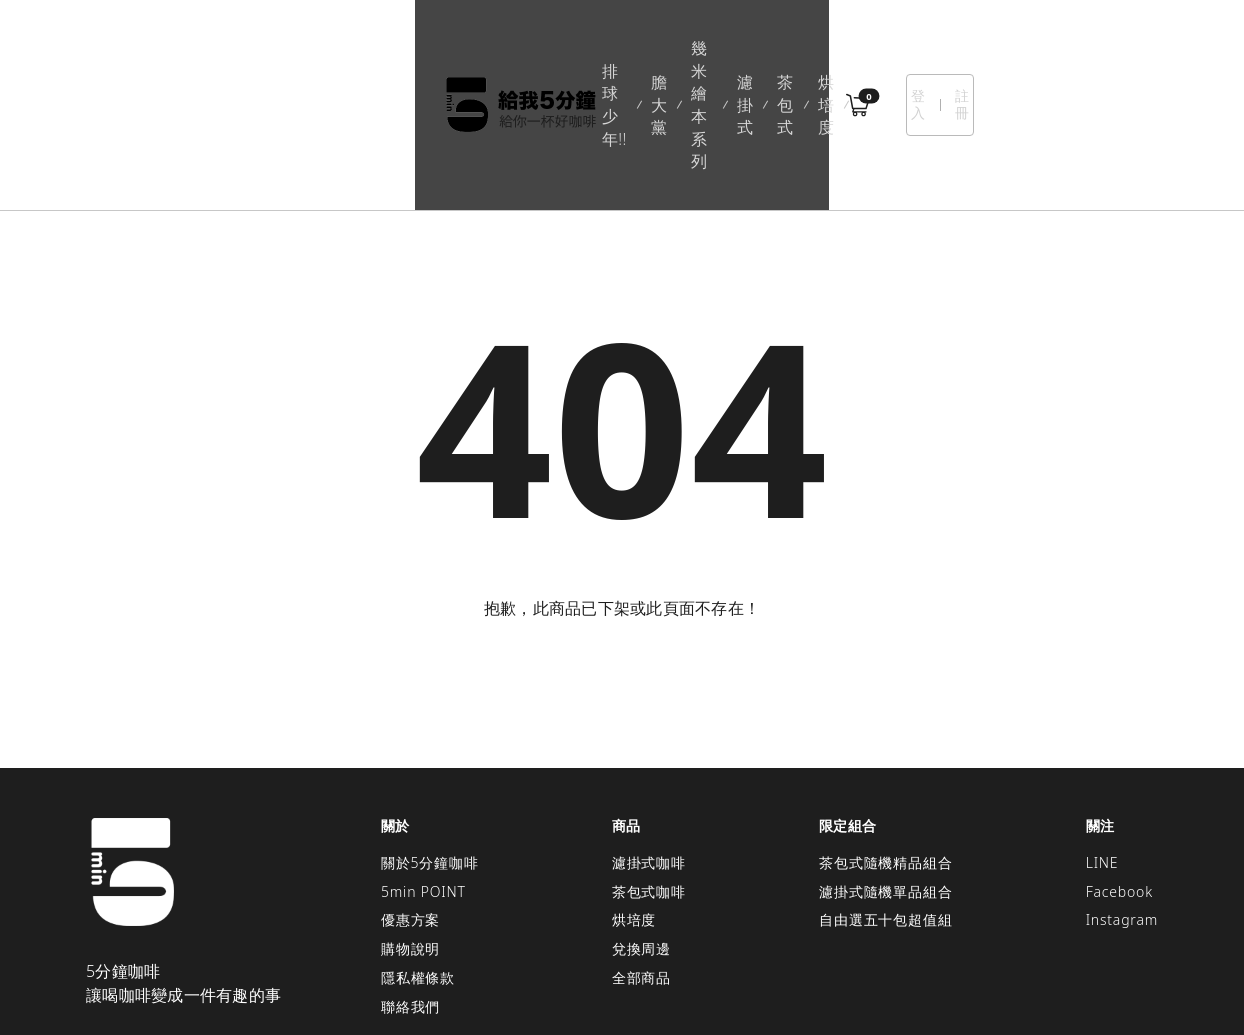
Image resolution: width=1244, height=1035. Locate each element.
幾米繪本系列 (575, 49)
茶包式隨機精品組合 (885, 751)
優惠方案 (410, 809)
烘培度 (806, 49)
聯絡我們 (410, 895)
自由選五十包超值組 (885, 809)
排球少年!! (403, 49)
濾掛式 (667, 49)
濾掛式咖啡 (649, 751)
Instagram (1122, 809)
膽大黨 (484, 49)
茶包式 (737, 49)
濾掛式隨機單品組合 (885, 780)
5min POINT (423, 780)
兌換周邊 (641, 837)
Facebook (1119, 780)
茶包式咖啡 (649, 780)
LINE (1102, 751)
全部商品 (641, 866)
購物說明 (410, 837)
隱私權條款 (418, 866)
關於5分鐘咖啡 (430, 751)
